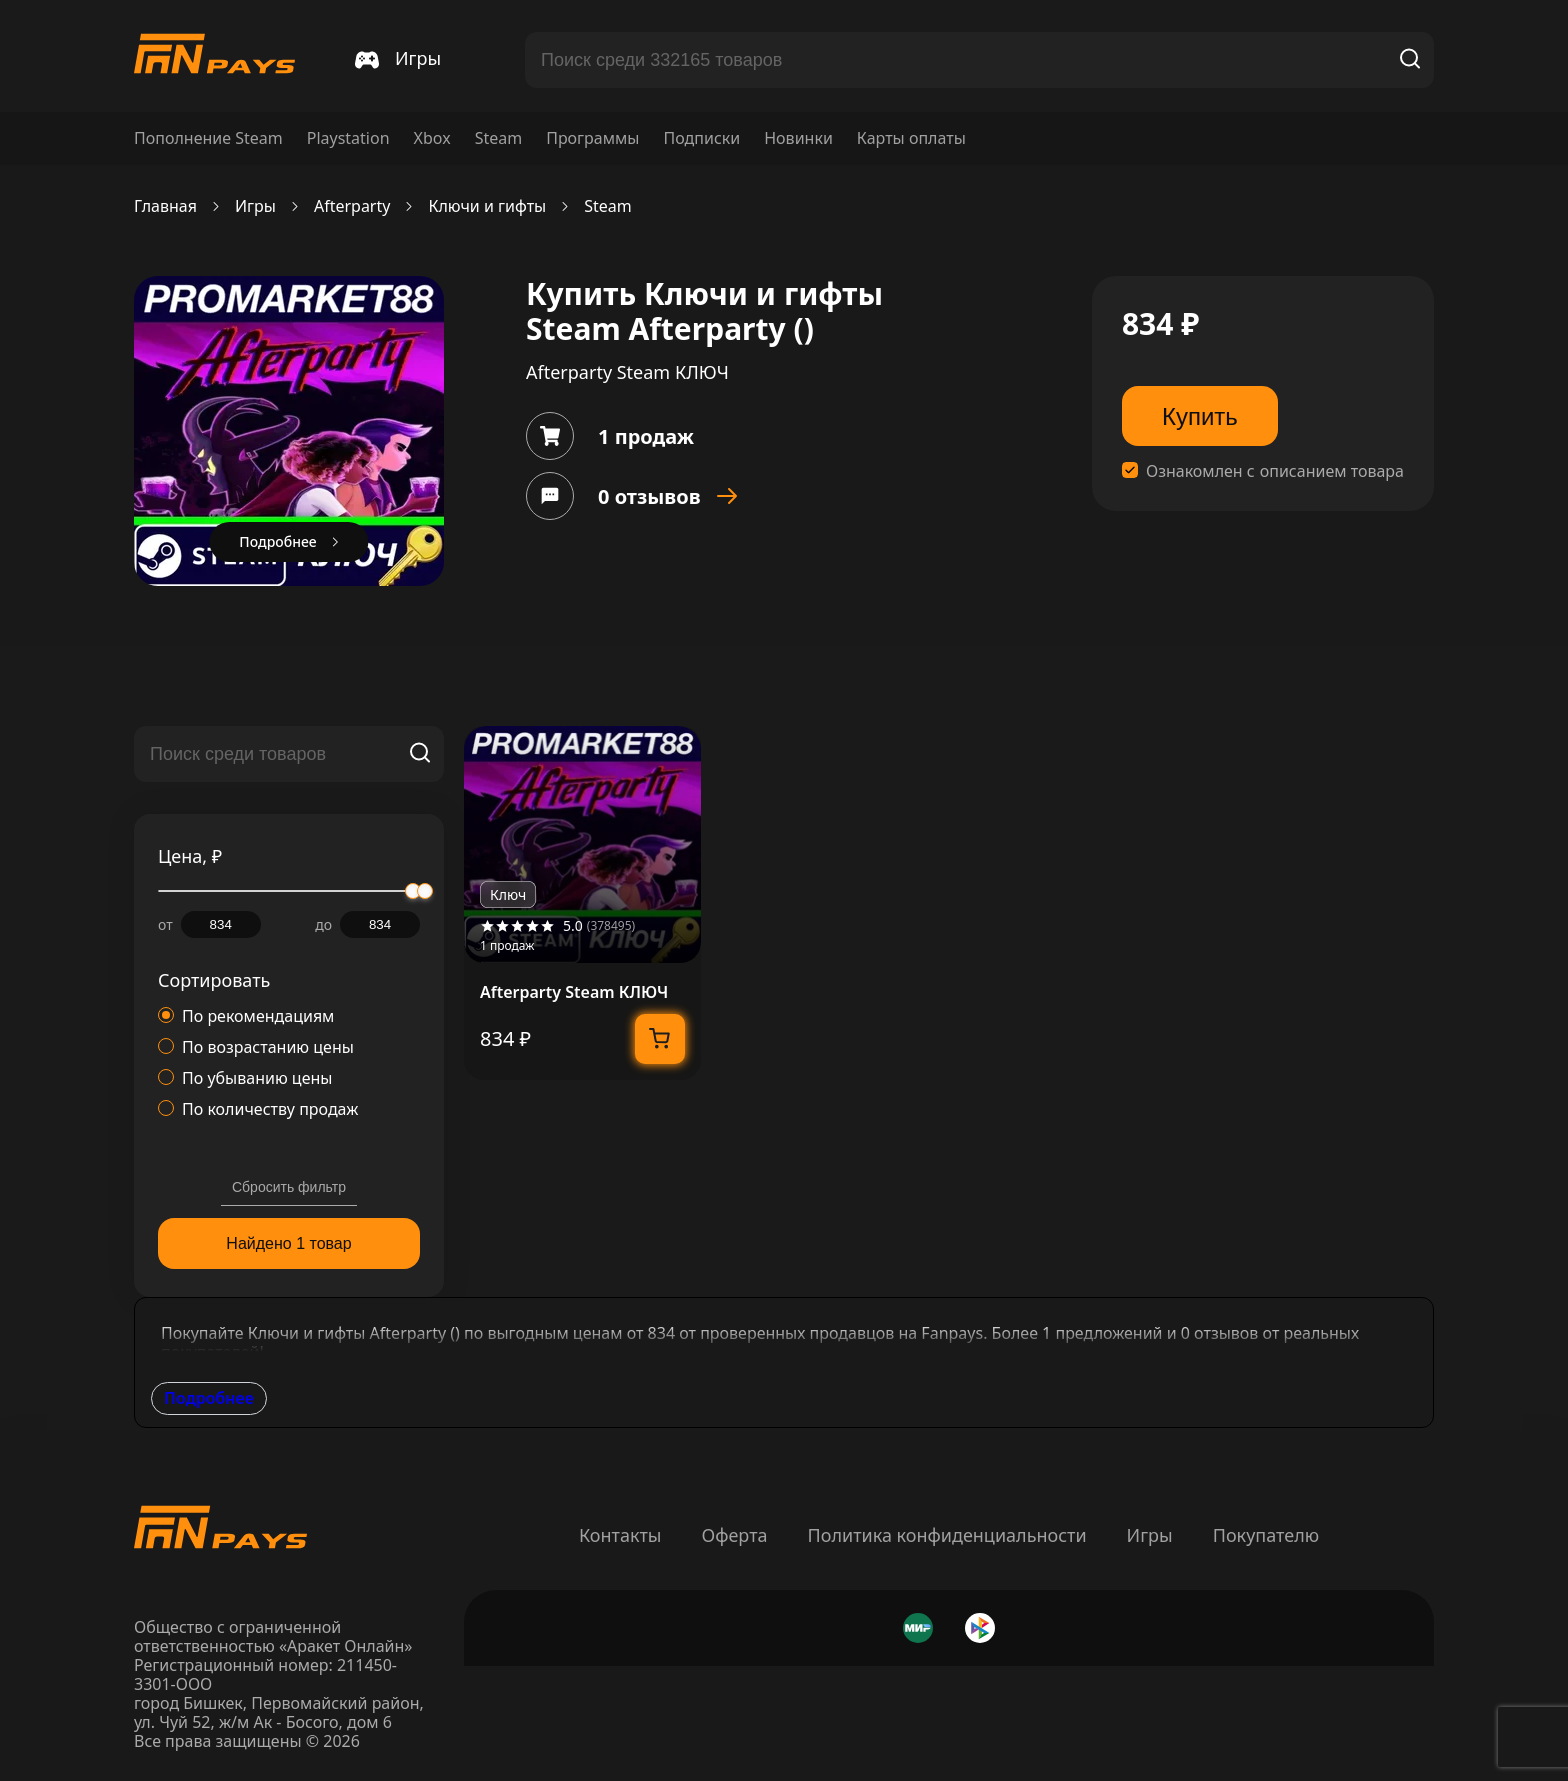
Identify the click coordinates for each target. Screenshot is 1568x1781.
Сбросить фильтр (289, 1187)
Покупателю (1266, 1535)
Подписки (701, 138)
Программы (592, 138)
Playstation (348, 138)
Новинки (798, 138)
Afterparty (352, 206)
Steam (499, 138)
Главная (165, 206)
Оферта (734, 1535)
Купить (1200, 416)
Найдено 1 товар (288, 1243)
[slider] (425, 891)
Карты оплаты (911, 138)
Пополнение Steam (208, 138)
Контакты (620, 1535)
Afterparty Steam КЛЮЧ (574, 992)
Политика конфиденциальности (947, 1535)
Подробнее (209, 1398)
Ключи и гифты (487, 206)
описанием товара (1332, 471)
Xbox (432, 138)
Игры (255, 206)
